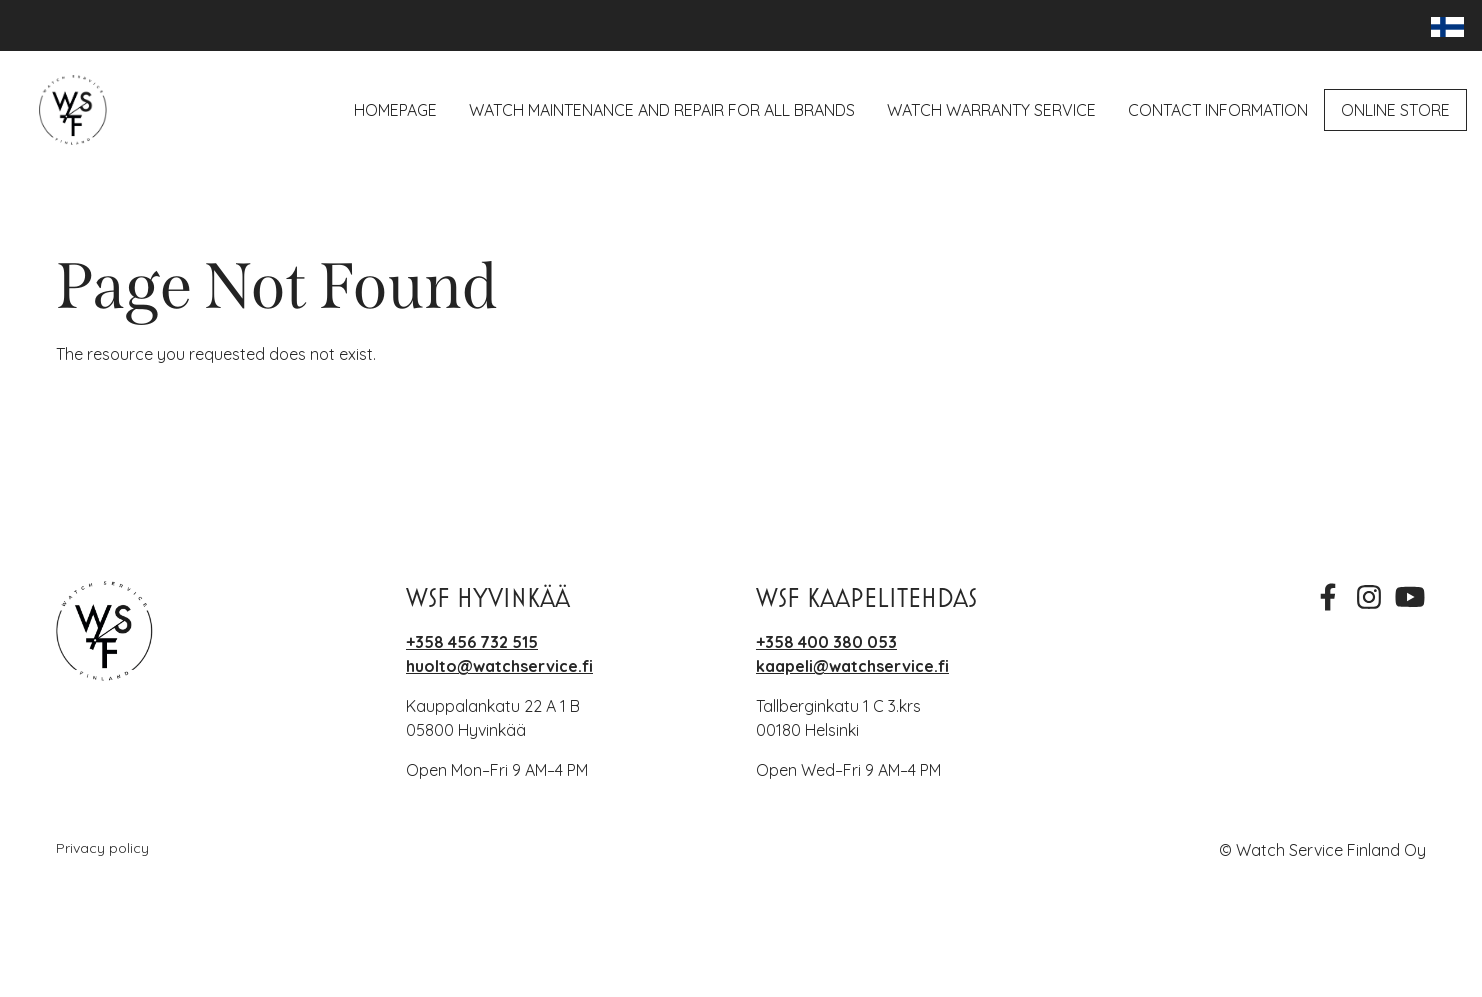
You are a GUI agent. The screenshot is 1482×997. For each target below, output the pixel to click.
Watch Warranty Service (991, 110)
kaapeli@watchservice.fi (852, 666)
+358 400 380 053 (826, 642)
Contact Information (1218, 110)
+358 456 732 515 (472, 642)
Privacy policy (102, 848)
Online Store (1395, 110)
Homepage (395, 110)
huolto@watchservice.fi (499, 666)
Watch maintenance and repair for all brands (662, 110)
